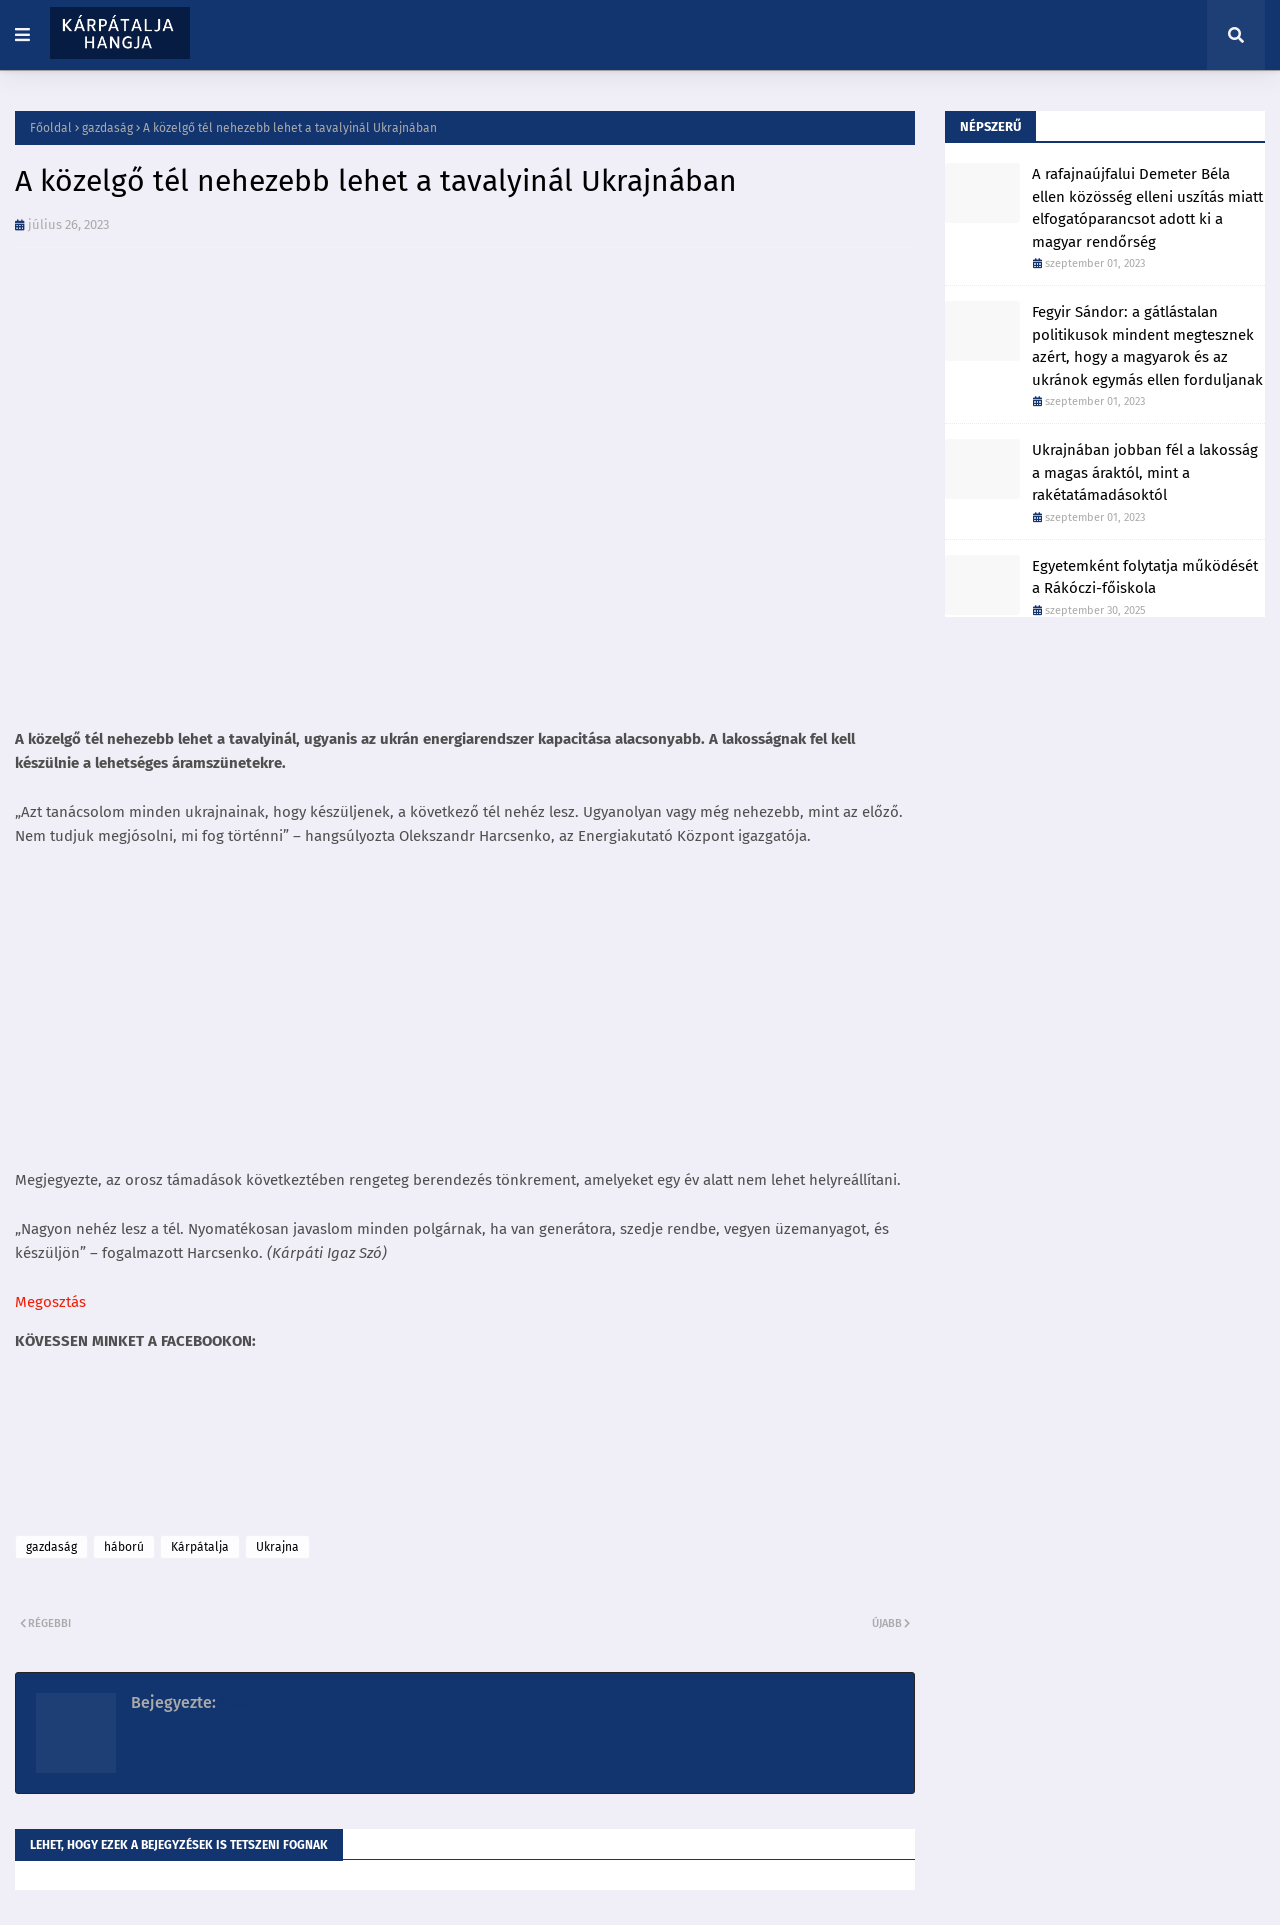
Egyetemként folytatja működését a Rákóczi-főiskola (1145, 577)
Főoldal (51, 128)
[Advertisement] (465, 1013)
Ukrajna (277, 1547)
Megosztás (50, 1302)
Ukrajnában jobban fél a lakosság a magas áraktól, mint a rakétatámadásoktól (1145, 472)
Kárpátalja (200, 1547)
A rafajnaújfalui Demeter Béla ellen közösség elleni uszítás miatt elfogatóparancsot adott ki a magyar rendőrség (1147, 208)
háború (124, 1547)
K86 (232, 1702)
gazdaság (107, 128)
